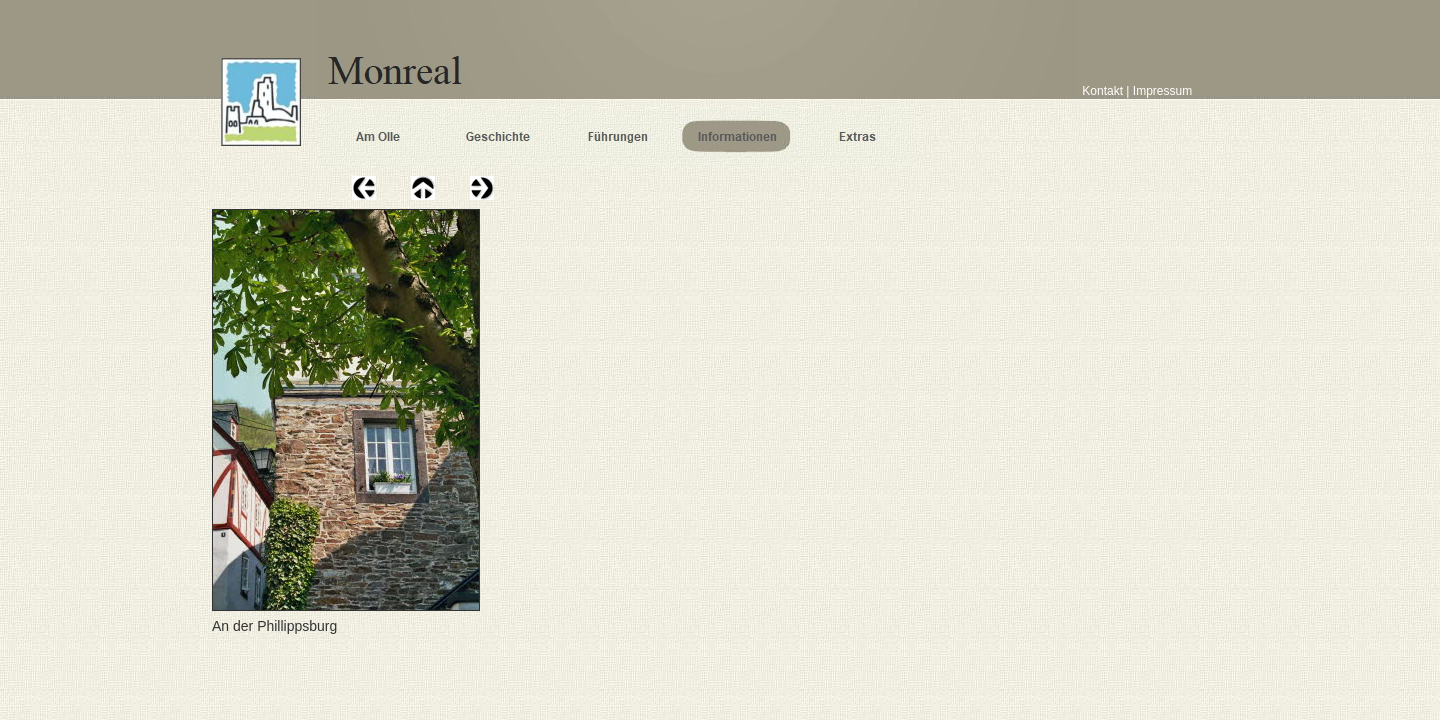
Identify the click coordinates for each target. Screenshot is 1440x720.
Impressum (1162, 91)
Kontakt (1101, 91)
